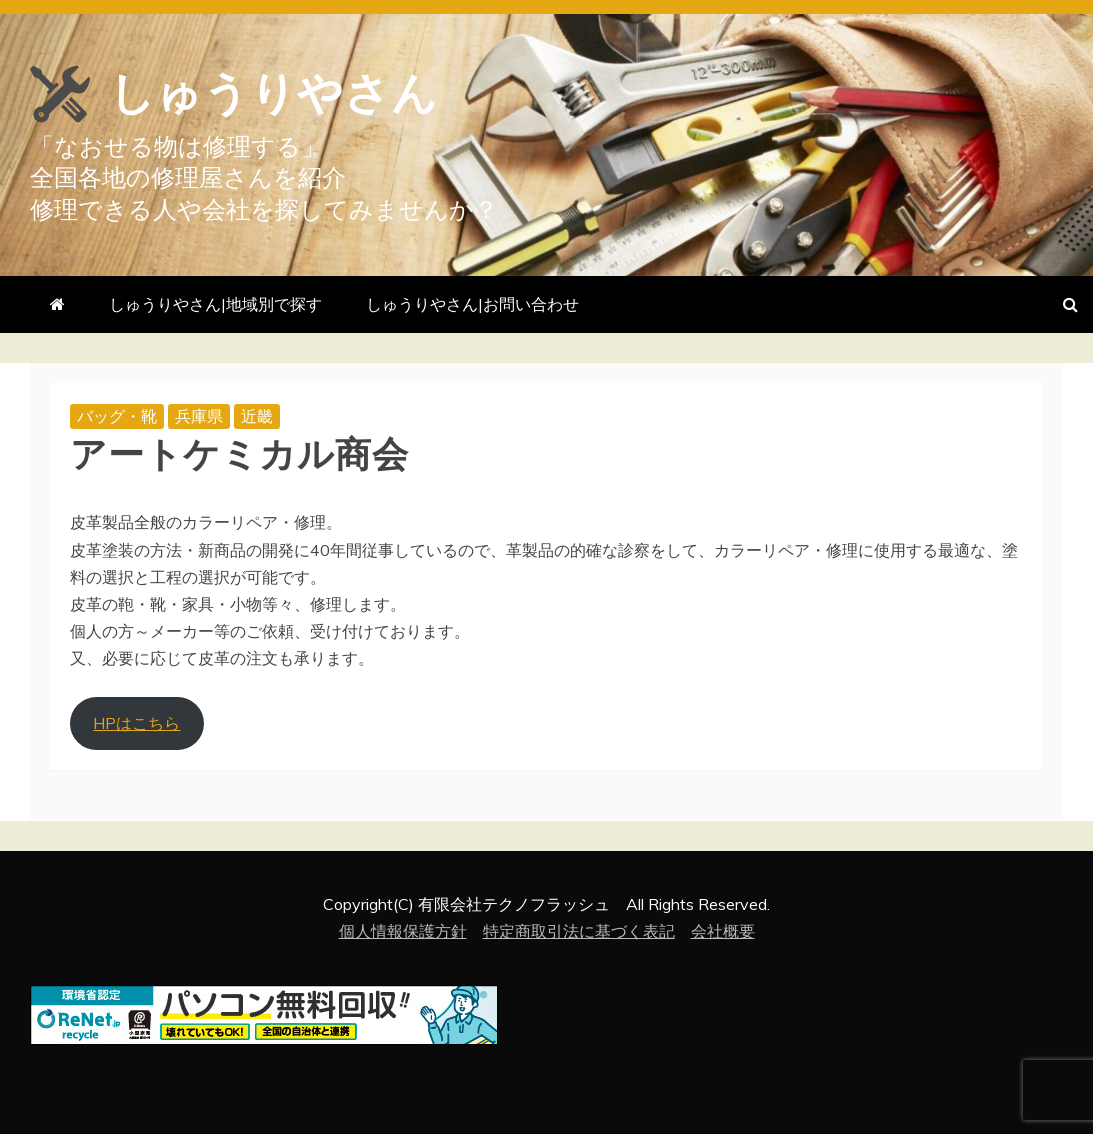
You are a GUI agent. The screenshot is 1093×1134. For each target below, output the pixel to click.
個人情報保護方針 (403, 931)
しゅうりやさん (291, 92)
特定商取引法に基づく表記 (579, 931)
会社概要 (723, 931)
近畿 (257, 416)
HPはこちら (136, 723)
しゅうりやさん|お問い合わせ (472, 304)
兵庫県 (199, 416)
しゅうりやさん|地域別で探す (215, 304)
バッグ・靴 (117, 416)
